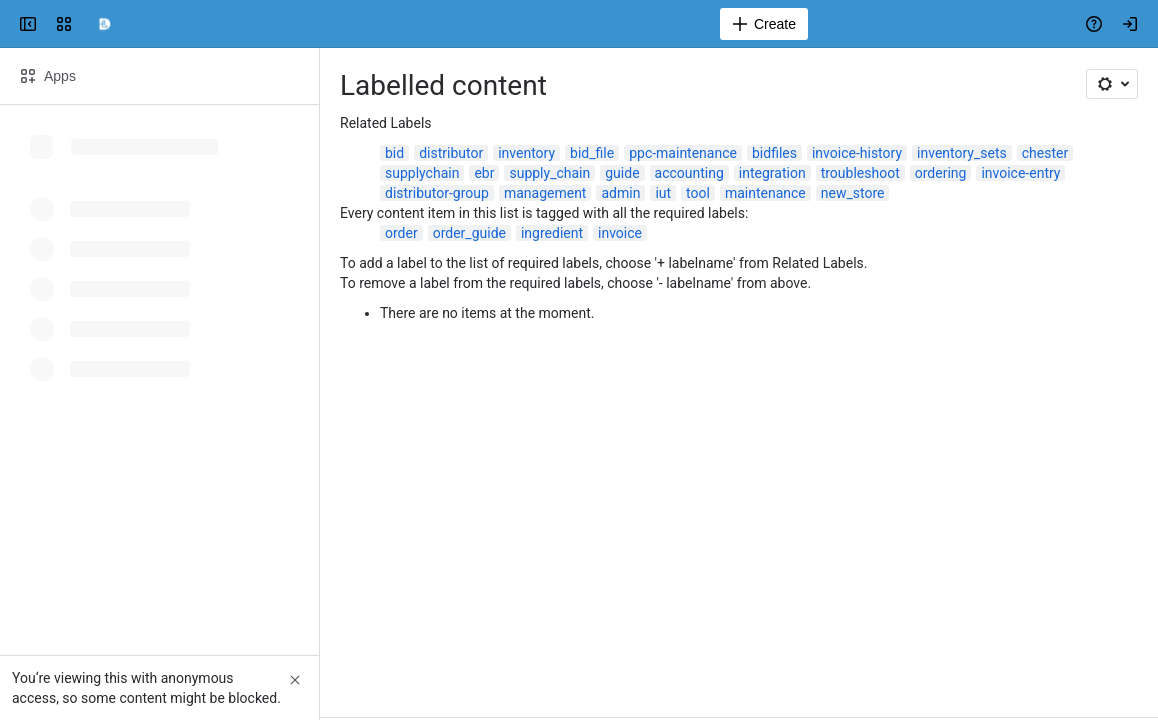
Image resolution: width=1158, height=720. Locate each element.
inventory (526, 153)
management (545, 193)
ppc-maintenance (683, 153)
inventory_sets (962, 153)
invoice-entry (1020, 173)
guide (622, 173)
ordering (941, 173)
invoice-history (857, 153)
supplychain (422, 173)
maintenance (765, 193)
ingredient (552, 233)
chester (1045, 153)
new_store (853, 193)
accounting (689, 173)
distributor (451, 153)
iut (663, 193)
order (401, 233)
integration (772, 173)
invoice (620, 233)
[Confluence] (104, 24)
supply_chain (549, 173)
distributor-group (437, 193)
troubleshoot (860, 173)
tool (698, 193)
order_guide (469, 233)
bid (394, 153)
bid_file (592, 153)
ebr (484, 173)
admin (620, 193)
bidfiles (774, 153)
